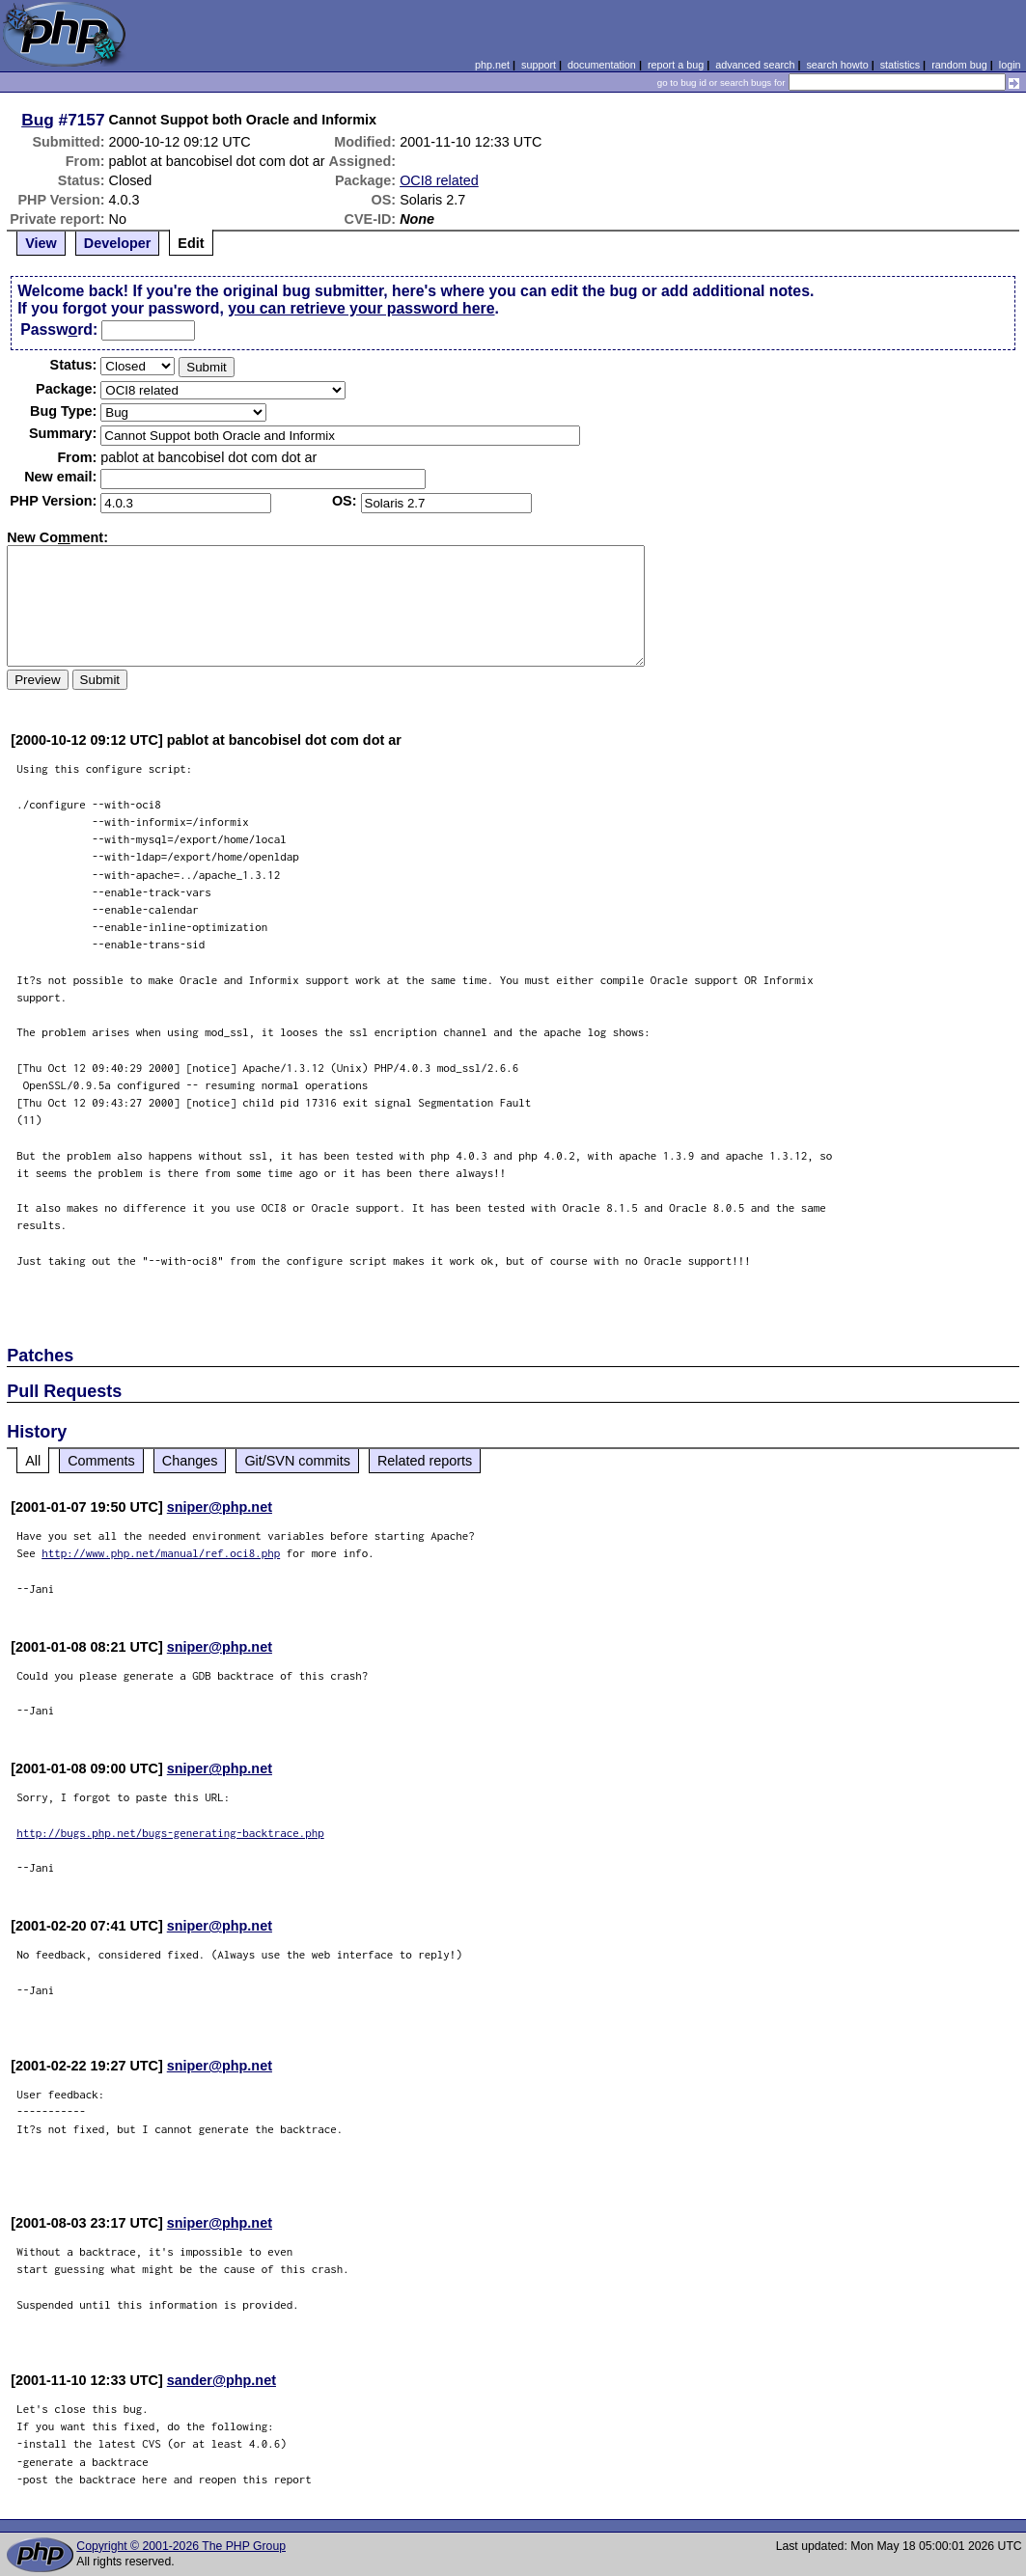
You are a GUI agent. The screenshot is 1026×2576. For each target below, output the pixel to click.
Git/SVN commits (297, 1460)
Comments (101, 1460)
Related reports (424, 1460)
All (33, 1460)
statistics (900, 64)
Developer (118, 243)
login (1010, 64)
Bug (37, 119)
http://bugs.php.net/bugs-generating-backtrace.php (170, 1832)
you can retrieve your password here (361, 308)
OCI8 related (439, 180)
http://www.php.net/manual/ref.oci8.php (161, 1553)
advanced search (754, 64)
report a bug (676, 64)
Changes (190, 1460)
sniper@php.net (219, 1507)
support (538, 64)
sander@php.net (221, 2380)
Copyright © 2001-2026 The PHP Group (181, 2546)
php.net (492, 64)
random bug (959, 64)
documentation (602, 64)
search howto (837, 64)
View (41, 243)
